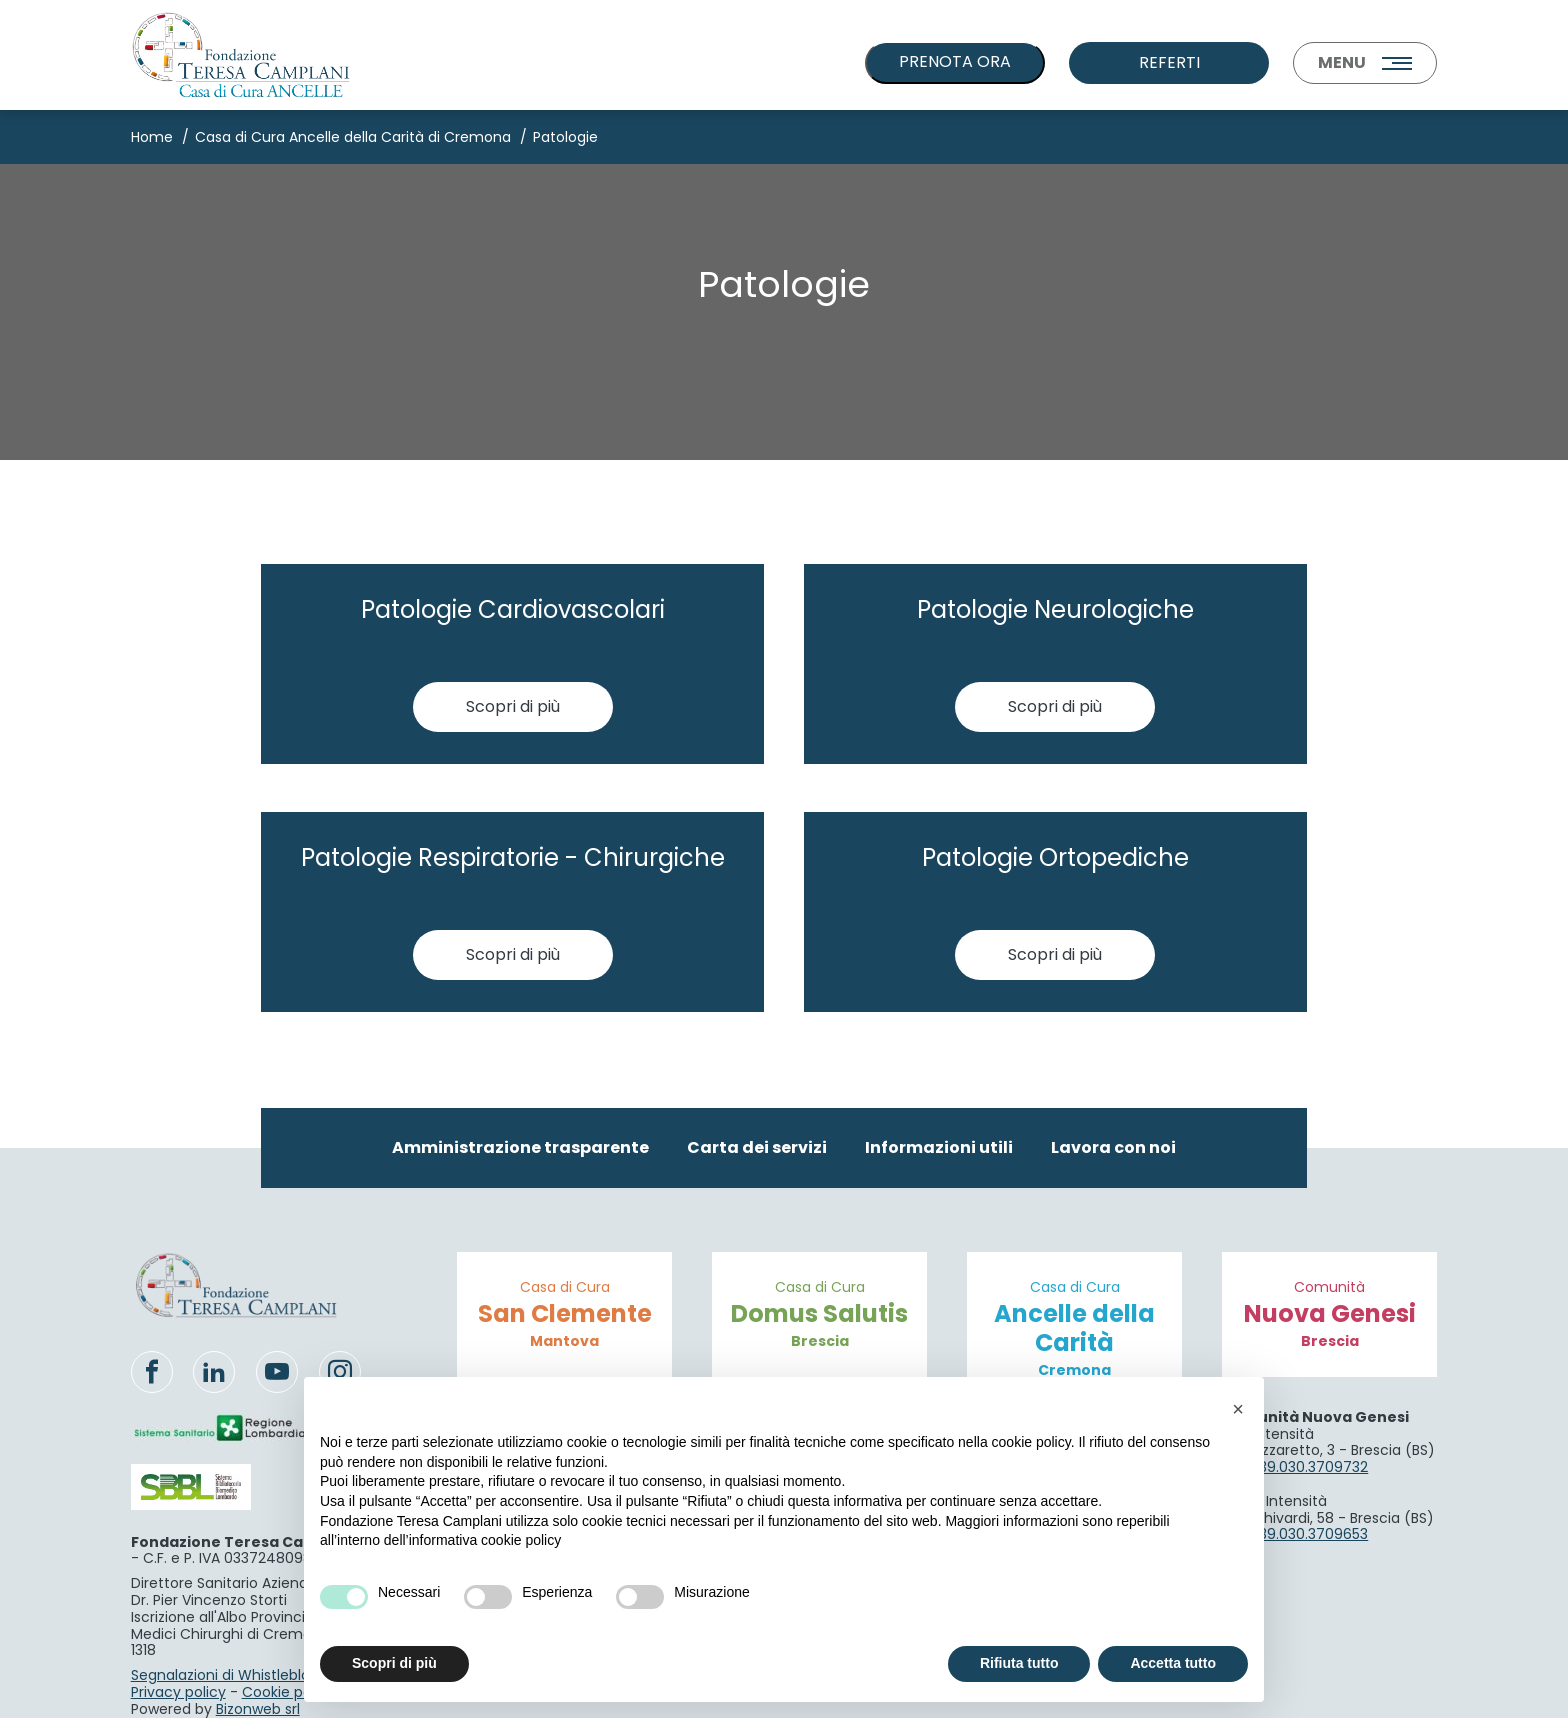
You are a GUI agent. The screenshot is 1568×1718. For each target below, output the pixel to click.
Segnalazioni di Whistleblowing (236, 1675)
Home (152, 137)
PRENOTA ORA (955, 61)
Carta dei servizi (757, 1147)
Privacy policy (178, 1692)
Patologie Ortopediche (1055, 857)
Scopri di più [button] (394, 1663)
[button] (1238, 1409)
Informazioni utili (939, 1147)
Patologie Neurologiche (1055, 609)
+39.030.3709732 (1309, 1467)
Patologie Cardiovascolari (513, 609)
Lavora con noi (1113, 1147)
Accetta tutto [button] (1173, 1663)
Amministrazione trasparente (520, 1147)
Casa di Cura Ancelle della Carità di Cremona (353, 137)
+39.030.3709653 (1309, 1534)
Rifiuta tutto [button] (1019, 1663)
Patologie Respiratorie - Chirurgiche (513, 857)
